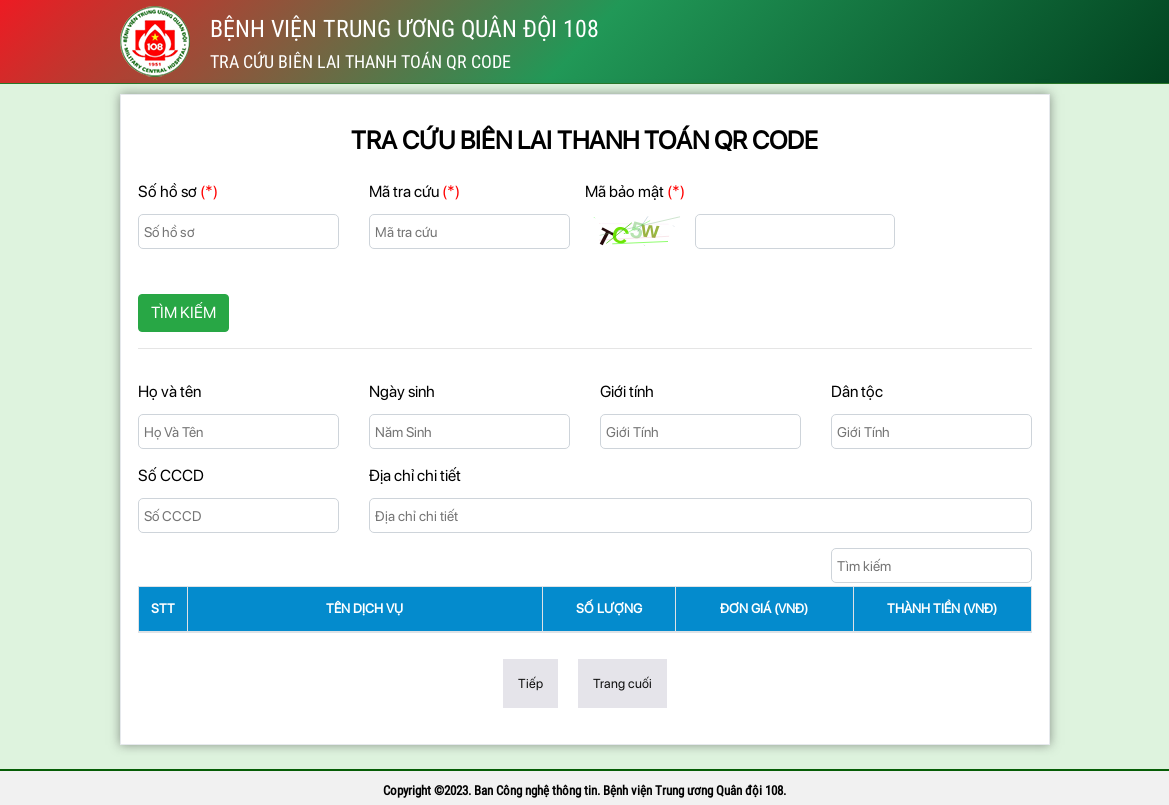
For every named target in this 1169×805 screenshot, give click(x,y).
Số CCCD (171, 475)
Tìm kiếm (183, 312)
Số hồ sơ (178, 191)
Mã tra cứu (414, 191)
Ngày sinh (402, 391)
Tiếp (530, 683)
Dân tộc (857, 391)
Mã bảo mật (635, 191)
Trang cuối (622, 683)
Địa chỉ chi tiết (415, 475)
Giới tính (627, 391)
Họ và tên (169, 391)
